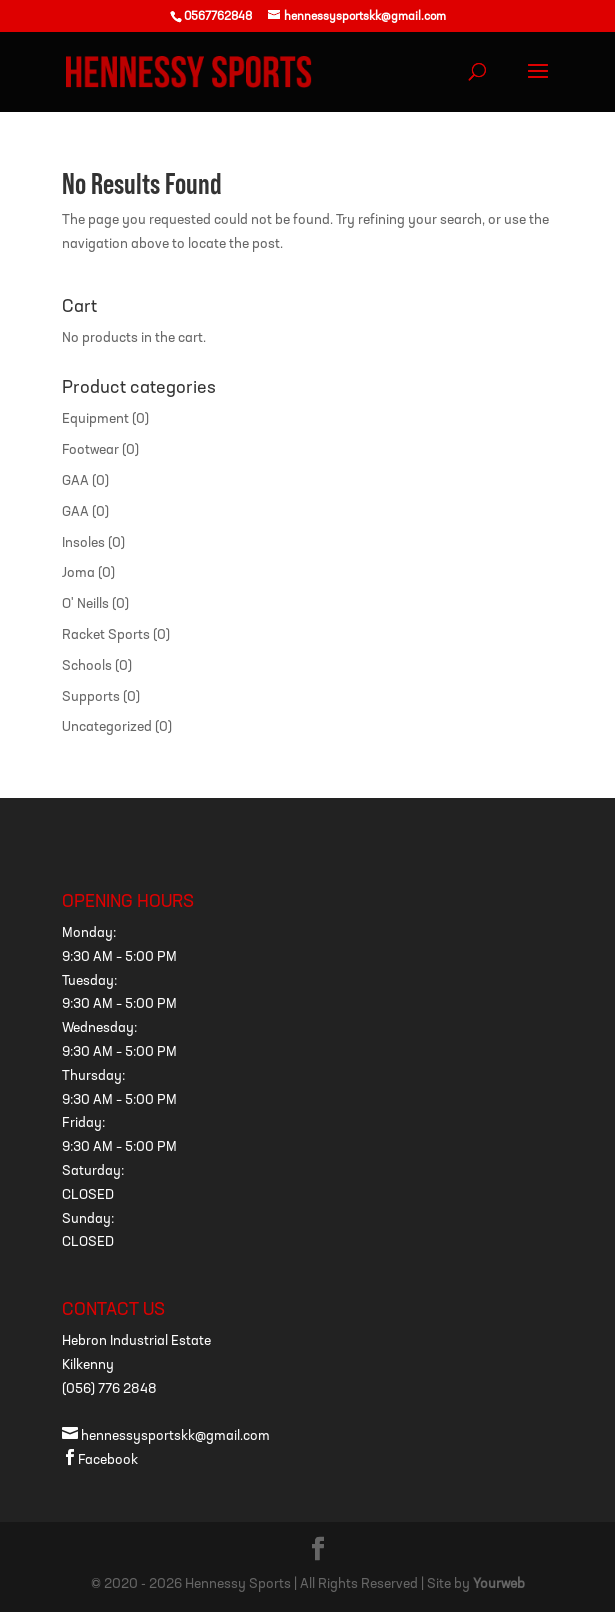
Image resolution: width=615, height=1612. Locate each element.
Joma (78, 573)
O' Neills (85, 604)
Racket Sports (106, 635)
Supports (91, 697)
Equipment (95, 419)
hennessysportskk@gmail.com (166, 1436)
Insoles (83, 543)
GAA (75, 481)
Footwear (90, 450)
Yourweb (499, 1584)
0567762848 (218, 17)
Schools (87, 666)
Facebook (100, 1460)
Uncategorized (107, 727)
